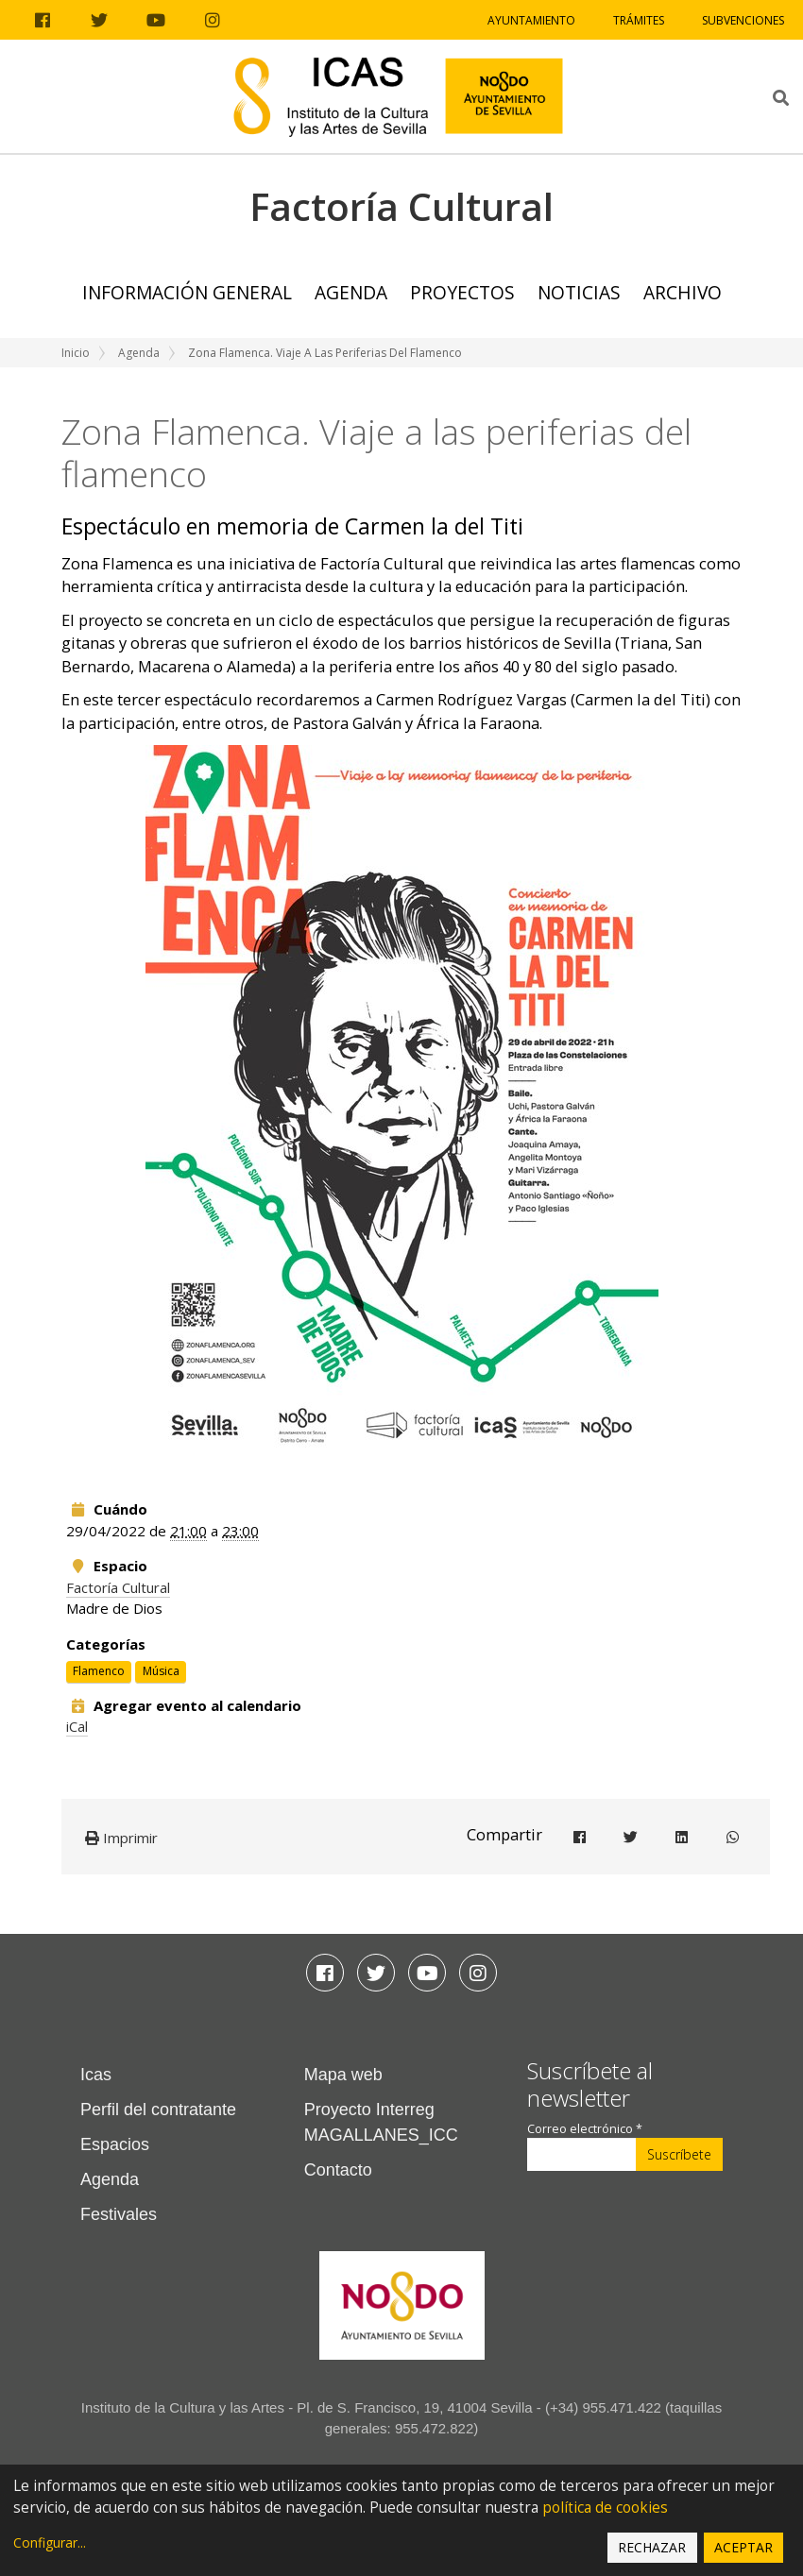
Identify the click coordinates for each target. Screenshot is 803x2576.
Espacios (114, 2144)
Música (161, 1671)
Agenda (351, 292)
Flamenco (99, 1671)
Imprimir (121, 1837)
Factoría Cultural (118, 1587)
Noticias (579, 292)
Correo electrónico (584, 2129)
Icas (95, 2074)
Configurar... (49, 2542)
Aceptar (743, 2547)
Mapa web (343, 2074)
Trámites (638, 20)
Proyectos (462, 292)
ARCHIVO (682, 292)
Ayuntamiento (531, 20)
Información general (187, 292)
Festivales (118, 2214)
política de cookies (605, 2507)
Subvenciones (743, 20)
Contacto (338, 2170)
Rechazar (652, 2547)
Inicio (75, 353)
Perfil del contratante (158, 2109)
